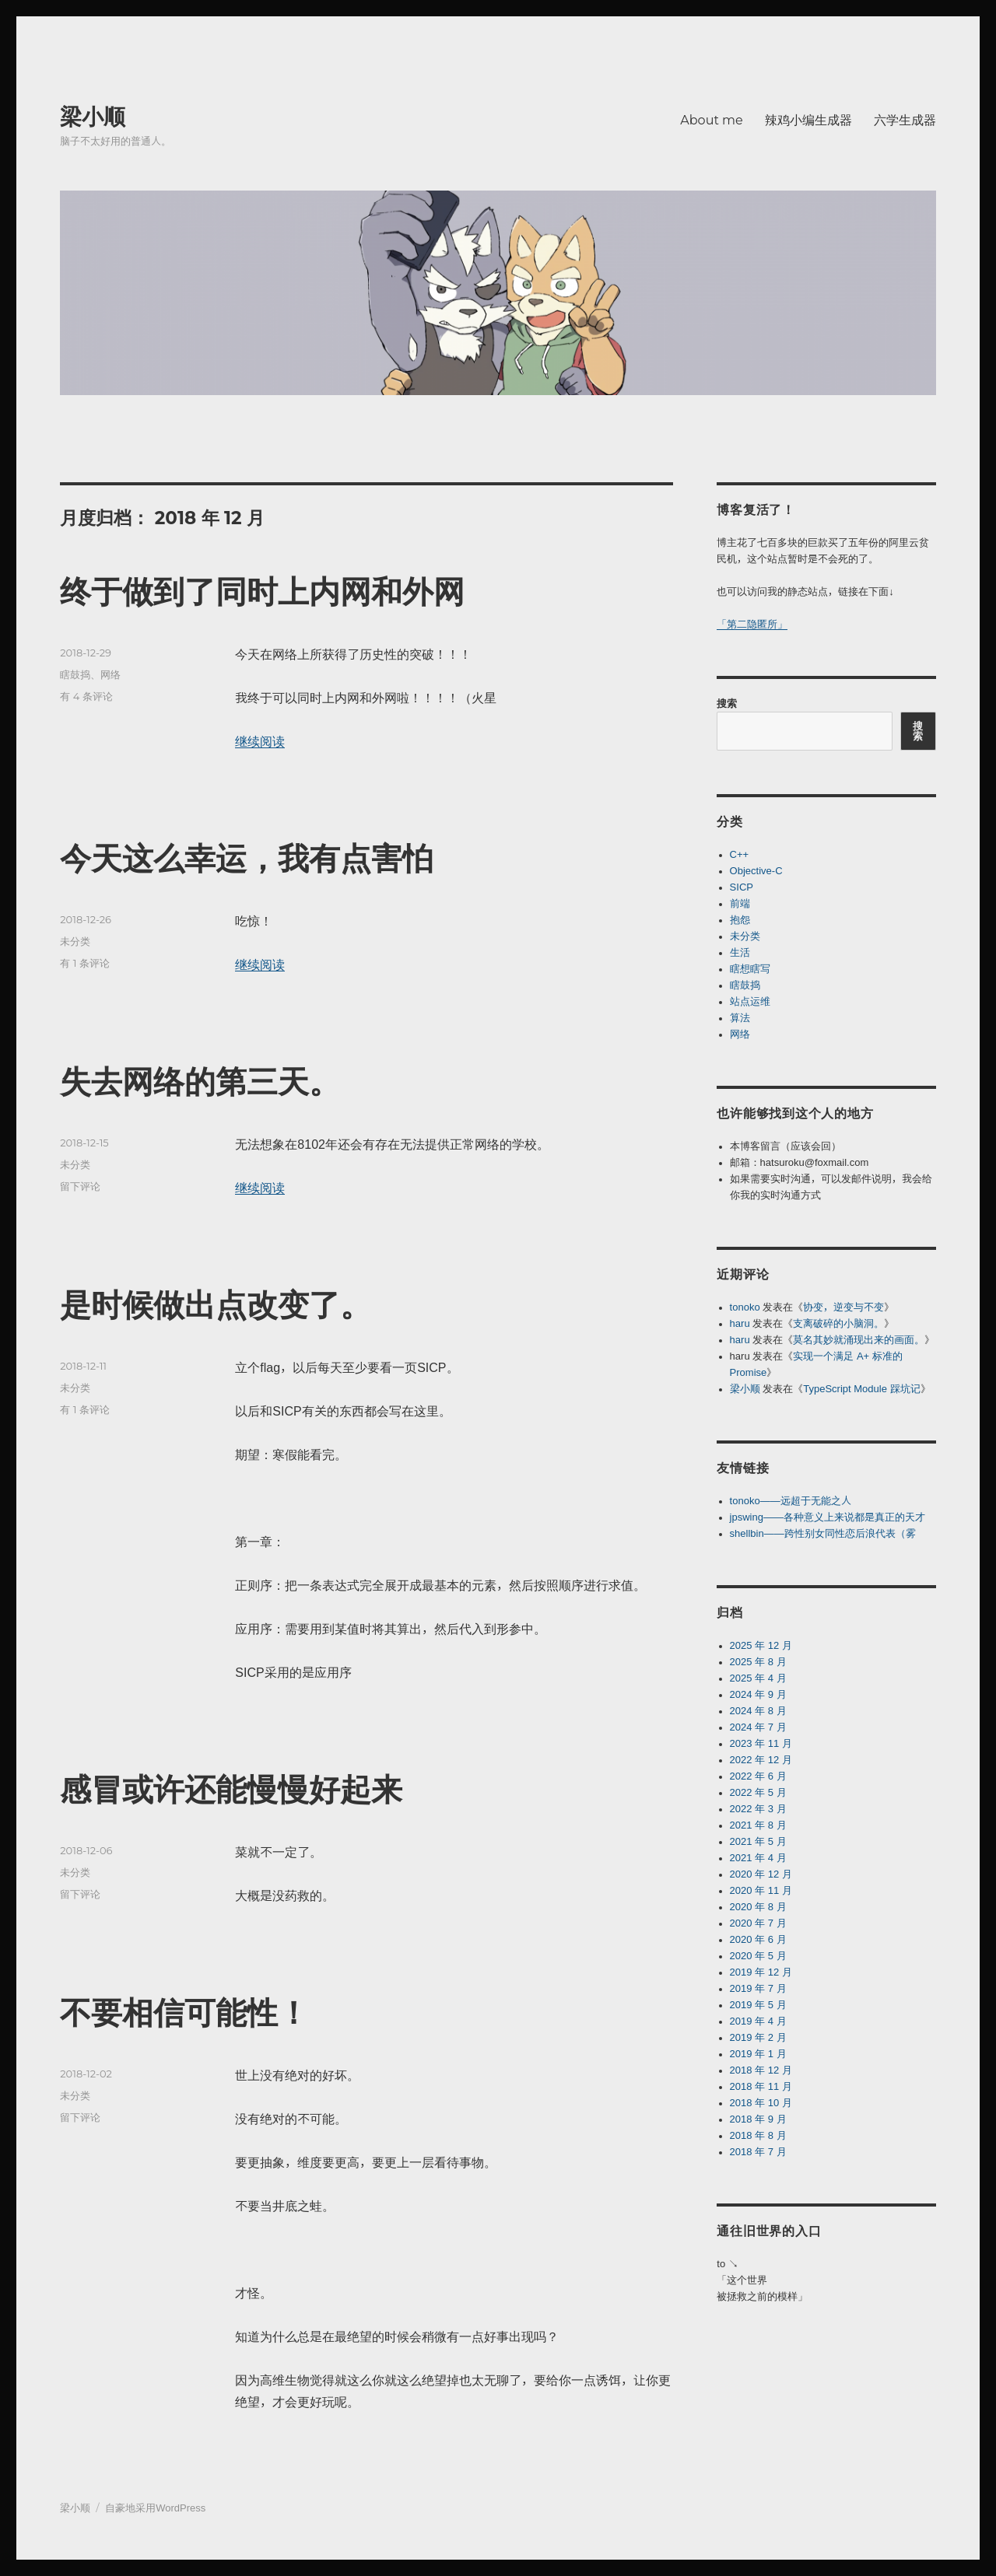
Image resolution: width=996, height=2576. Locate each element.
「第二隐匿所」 (752, 624)
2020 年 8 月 (758, 1907)
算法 (740, 1018)
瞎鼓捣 (75, 674)
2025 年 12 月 (761, 1645)
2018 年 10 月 (761, 2103)
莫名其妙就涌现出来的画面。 (858, 1340)
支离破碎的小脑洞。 (838, 1323)
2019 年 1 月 (758, 2054)
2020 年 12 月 (761, 1874)
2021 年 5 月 (758, 1841)
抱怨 (740, 920)
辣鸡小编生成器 (808, 120)
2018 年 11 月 (761, 2086)
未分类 (75, 941)
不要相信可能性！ (184, 2012)
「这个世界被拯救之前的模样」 (762, 2288)
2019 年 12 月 (761, 1972)
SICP (741, 887)
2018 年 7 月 (758, 2152)
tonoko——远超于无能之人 (790, 1501)
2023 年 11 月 (761, 1743)
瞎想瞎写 (750, 969)
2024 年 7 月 (758, 1727)
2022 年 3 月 (758, 1809)
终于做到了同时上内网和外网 (262, 591)
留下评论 (80, 1186)
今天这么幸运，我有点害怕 (246, 858)
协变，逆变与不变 (843, 1307)
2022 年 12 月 (761, 1760)
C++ (739, 854)
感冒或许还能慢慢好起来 (231, 1789)
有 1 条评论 (85, 963)
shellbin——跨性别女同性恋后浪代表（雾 (823, 1533)
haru (740, 1323)
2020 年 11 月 (761, 1890)
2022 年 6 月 (758, 1776)
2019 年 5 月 (758, 2005)
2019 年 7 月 (758, 1988)
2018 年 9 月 (758, 2119)
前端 (740, 903)
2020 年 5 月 (758, 1956)
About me (711, 120)
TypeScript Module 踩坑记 (861, 1389)
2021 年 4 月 (758, 1858)
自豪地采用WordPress (155, 2508)
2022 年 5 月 (758, 1792)
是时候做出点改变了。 (215, 1305)
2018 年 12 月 (761, 2070)
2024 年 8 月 (758, 1711)
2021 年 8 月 (758, 1825)
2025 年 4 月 (758, 1678)
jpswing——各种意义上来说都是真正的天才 (827, 1517)
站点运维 (750, 1001)
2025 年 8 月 (758, 1662)
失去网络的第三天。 (200, 1081)
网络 (110, 674)
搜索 (727, 703)
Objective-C (756, 871)
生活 (740, 952)
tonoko (745, 1307)
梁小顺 (92, 116)
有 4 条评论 (86, 696)
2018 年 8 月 (758, 2135)
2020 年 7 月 (758, 1923)
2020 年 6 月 (758, 1939)
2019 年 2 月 (758, 2037)
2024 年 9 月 (758, 1694)
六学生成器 (905, 120)
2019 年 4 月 (758, 2021)
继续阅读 (260, 741)
